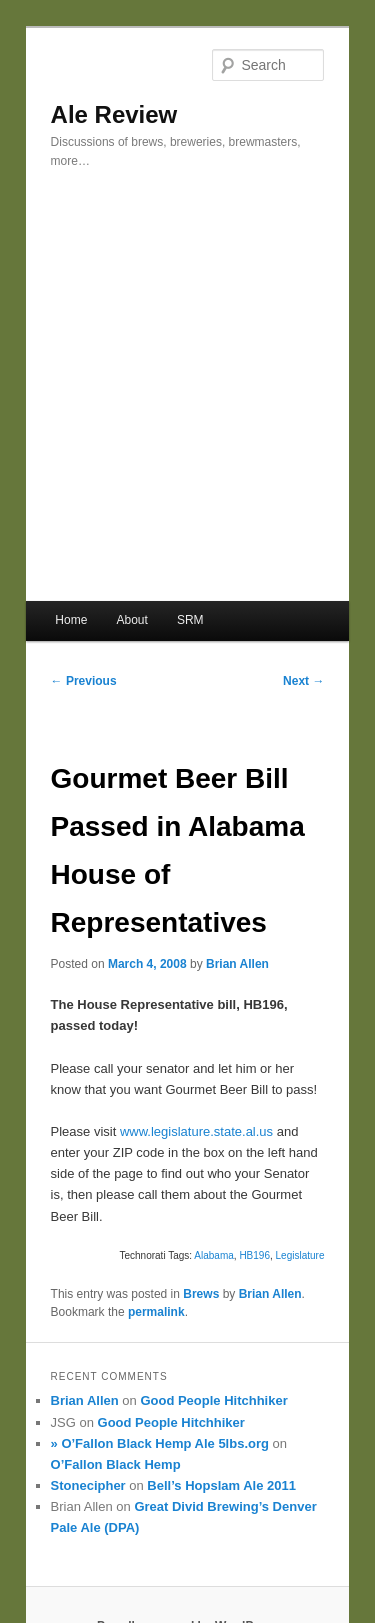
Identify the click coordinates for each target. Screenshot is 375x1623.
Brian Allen (237, 964)
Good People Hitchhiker (213, 1400)
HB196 (254, 1255)
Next (303, 681)
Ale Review (114, 114)
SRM (190, 620)
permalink (156, 1312)
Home (71, 620)
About (131, 620)
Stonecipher (88, 1485)
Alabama (213, 1255)
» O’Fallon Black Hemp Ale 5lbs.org (160, 1443)
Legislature (300, 1255)
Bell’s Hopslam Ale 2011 (221, 1485)
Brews (201, 1294)
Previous (84, 681)
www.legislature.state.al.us (196, 1131)
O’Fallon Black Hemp (116, 1464)
